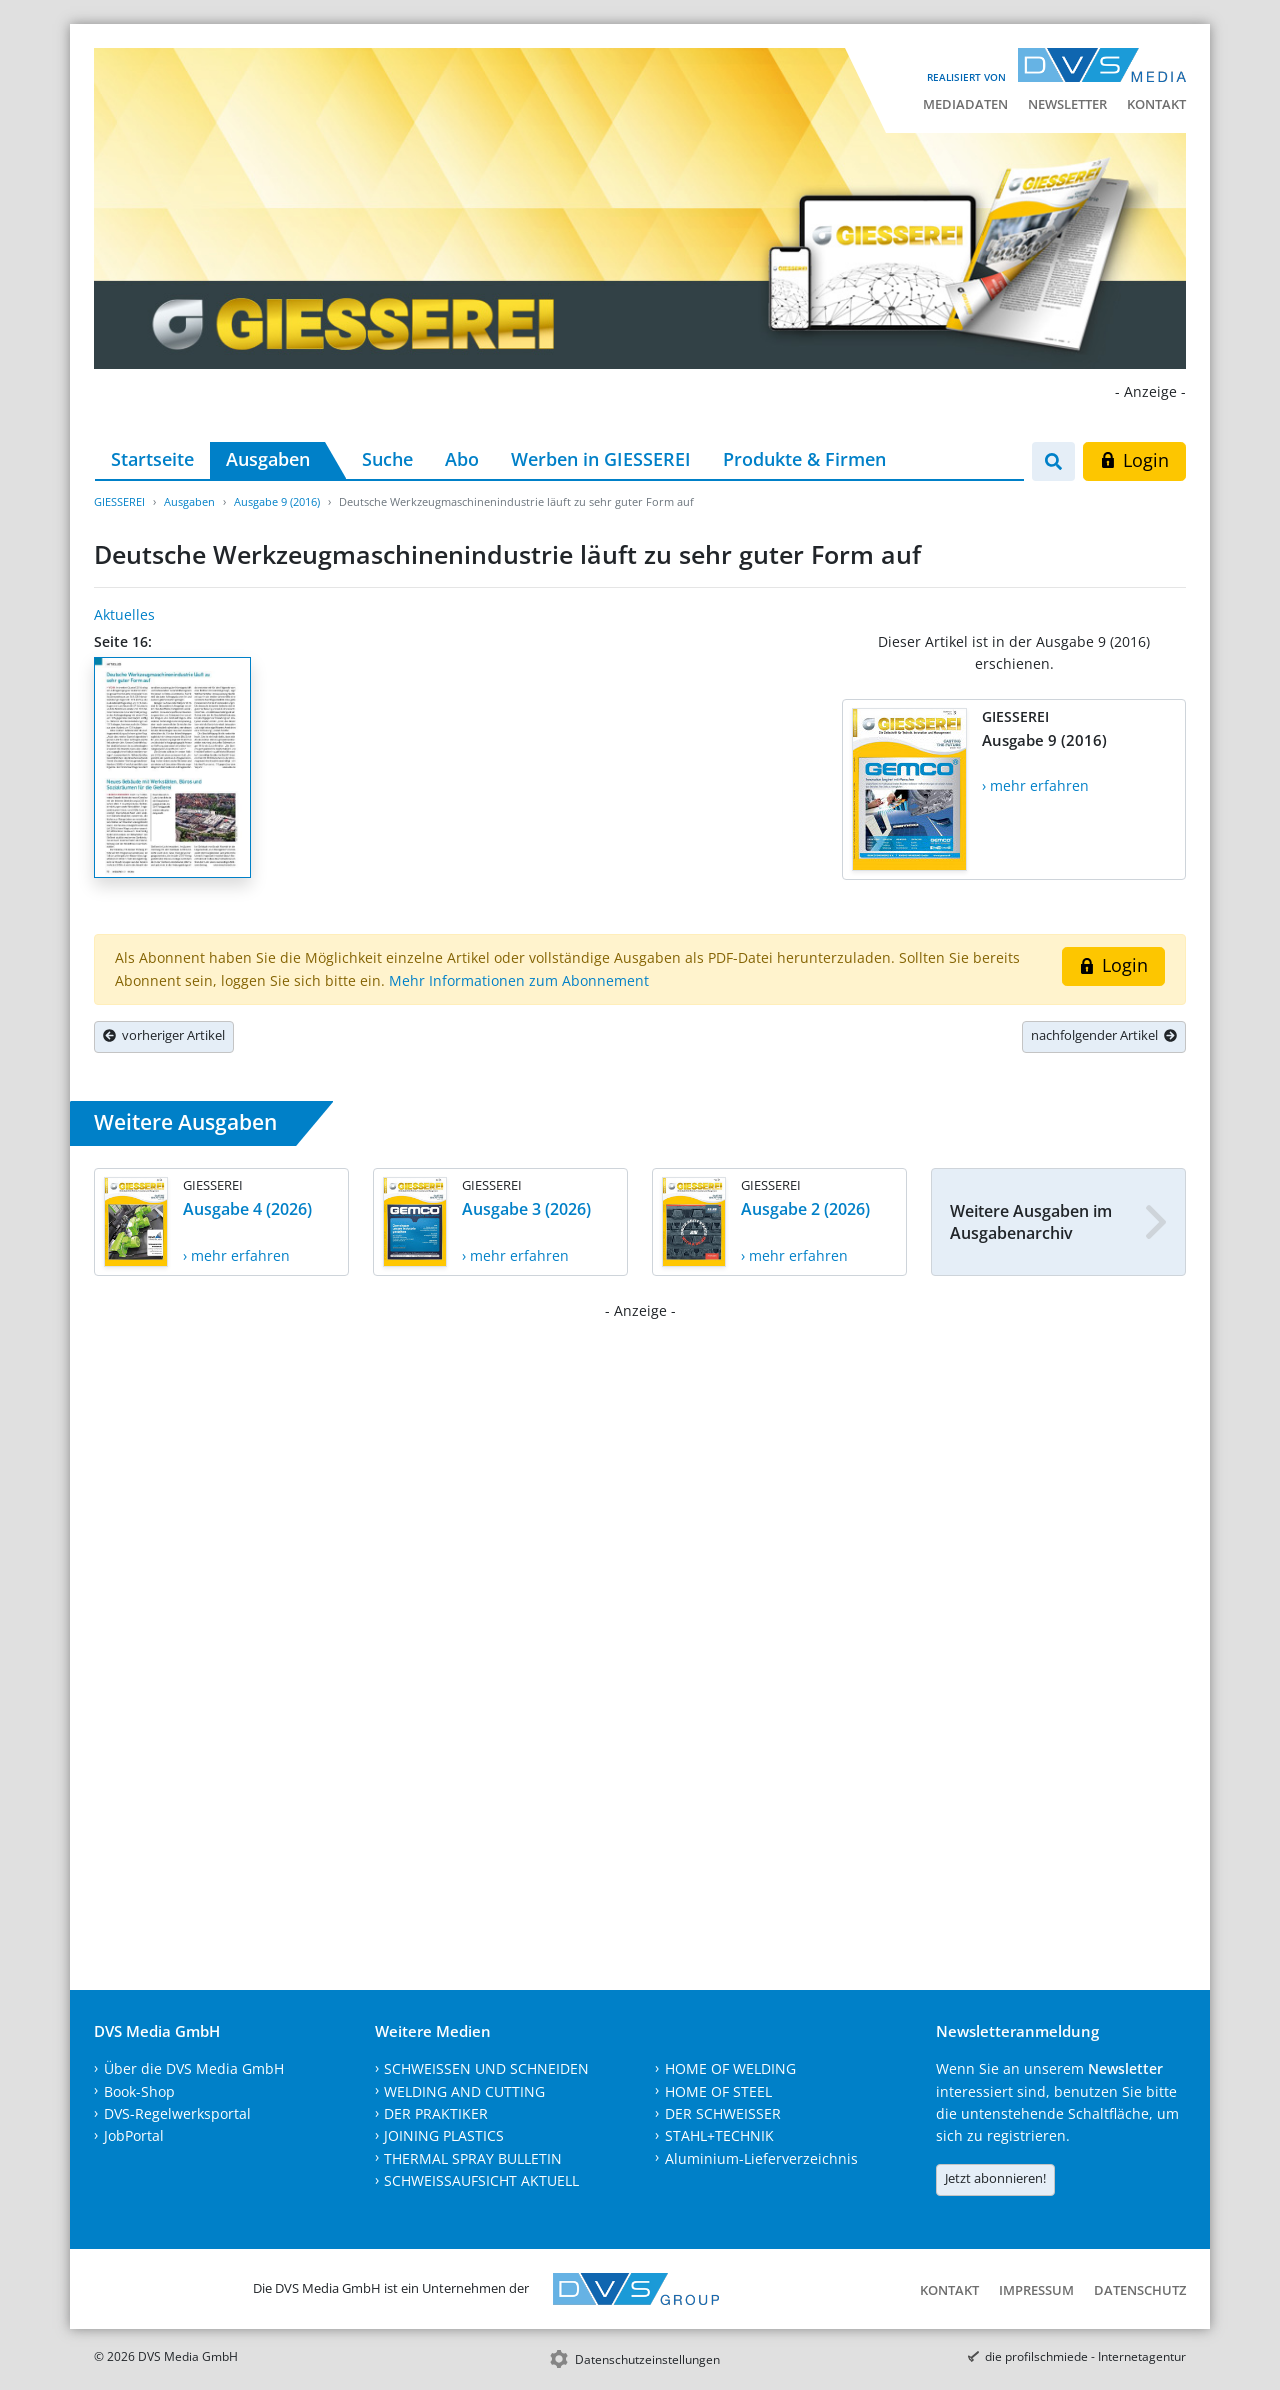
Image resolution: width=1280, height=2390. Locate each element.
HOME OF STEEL (718, 2091)
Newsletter (1067, 104)
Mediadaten (965, 104)
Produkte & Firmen (804, 459)
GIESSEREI (119, 501)
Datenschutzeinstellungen (647, 2359)
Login (1134, 460)
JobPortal (134, 2135)
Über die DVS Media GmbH (194, 2068)
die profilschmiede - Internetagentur (1085, 2356)
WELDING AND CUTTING (464, 2091)
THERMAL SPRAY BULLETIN (473, 2158)
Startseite (152, 459)
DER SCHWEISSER (723, 2113)
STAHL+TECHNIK (719, 2135)
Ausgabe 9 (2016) (277, 501)
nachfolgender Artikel (1104, 1035)
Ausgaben (268, 459)
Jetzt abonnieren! (995, 2178)
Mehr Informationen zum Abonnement (519, 980)
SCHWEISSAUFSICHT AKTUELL (481, 2180)
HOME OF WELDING (730, 2068)
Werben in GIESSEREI (601, 459)
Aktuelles (124, 614)
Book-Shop (139, 2091)
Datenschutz (1140, 2290)
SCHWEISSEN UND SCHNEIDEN (486, 2068)
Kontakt (1156, 104)
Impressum (1036, 2290)
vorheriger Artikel (164, 1035)
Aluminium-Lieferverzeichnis (761, 2158)
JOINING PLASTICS (444, 2135)
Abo (462, 459)
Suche (387, 459)
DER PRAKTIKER (436, 2113)
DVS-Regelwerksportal (177, 2113)
